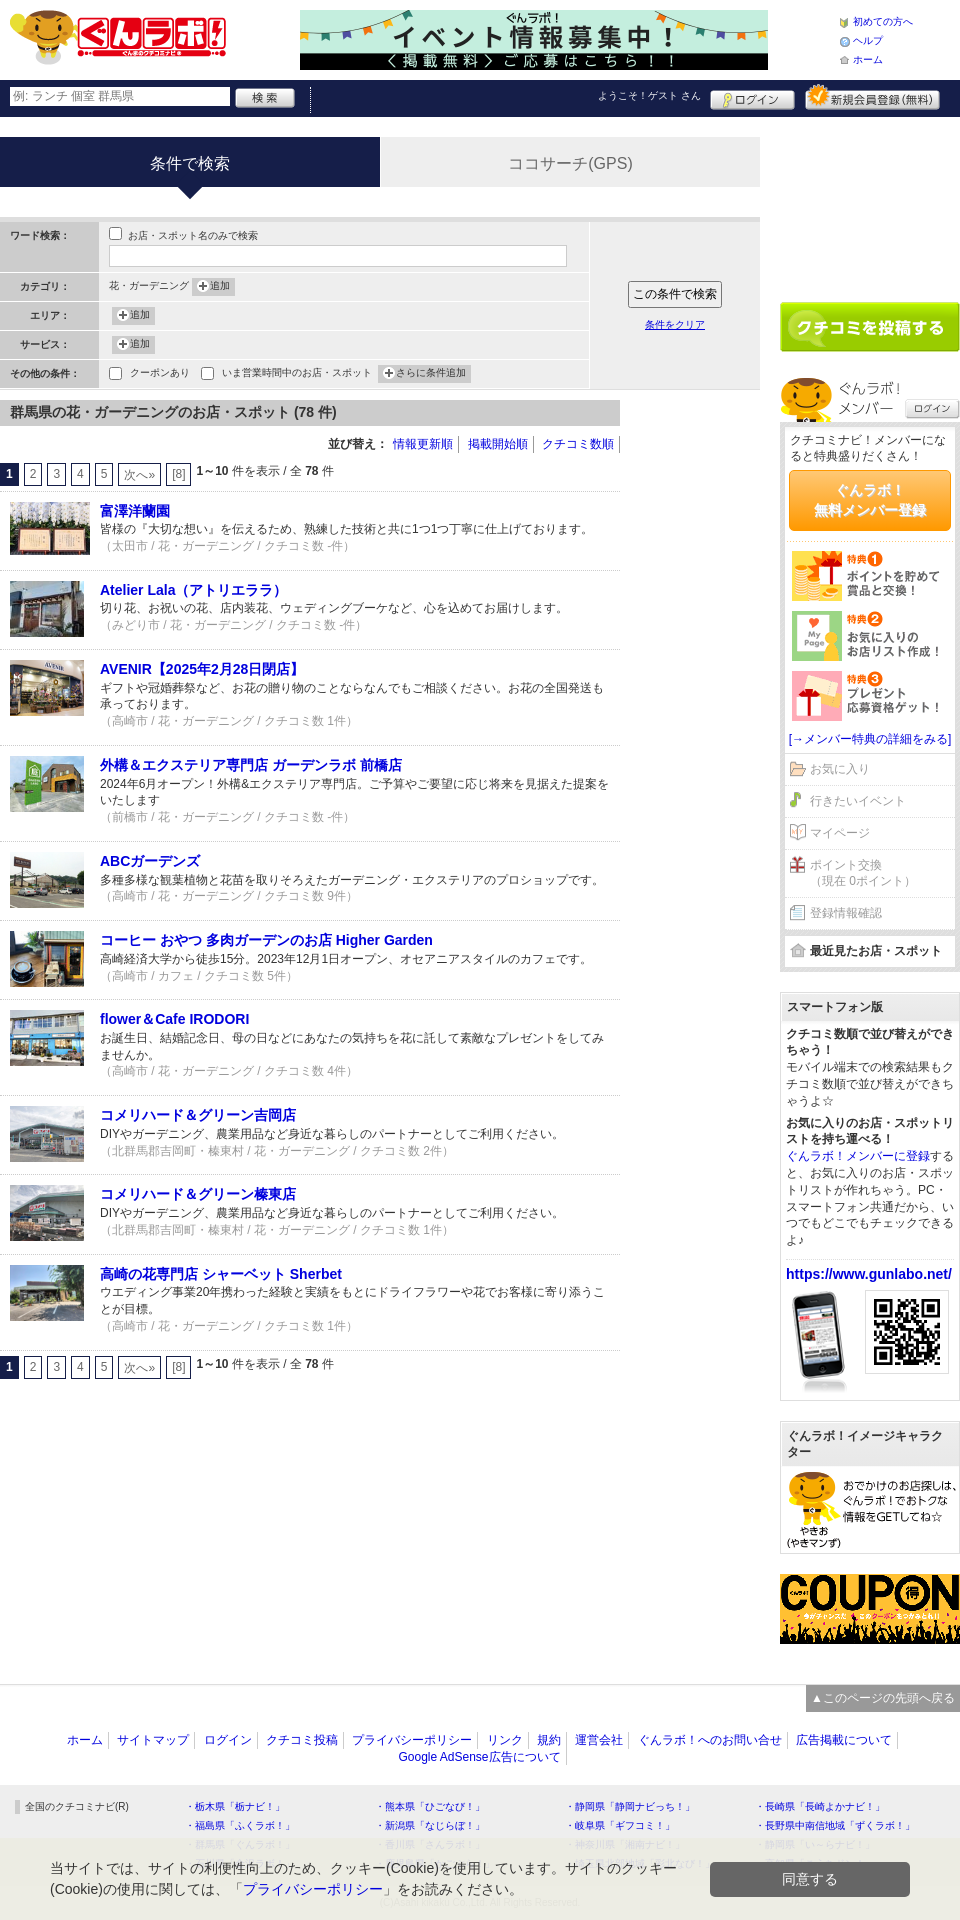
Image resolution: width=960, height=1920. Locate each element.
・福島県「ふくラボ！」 (240, 1825)
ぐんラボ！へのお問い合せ (710, 1740)
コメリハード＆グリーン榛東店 (198, 1194)
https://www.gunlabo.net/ (869, 1274)
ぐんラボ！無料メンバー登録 (870, 500)
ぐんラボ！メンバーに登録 (858, 1156)
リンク (505, 1740)
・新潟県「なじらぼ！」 (430, 1825)
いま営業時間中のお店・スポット (297, 374)
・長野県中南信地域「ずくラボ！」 (835, 1825)
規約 (549, 1740)
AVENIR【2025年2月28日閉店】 (202, 669)
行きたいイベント (858, 801)
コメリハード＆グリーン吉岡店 (198, 1115)
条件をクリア (675, 324)
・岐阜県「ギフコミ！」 (620, 1825)
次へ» (139, 475)
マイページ (840, 833)
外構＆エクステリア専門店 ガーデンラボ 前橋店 (251, 765)
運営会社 (599, 1740)
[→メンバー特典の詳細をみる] (870, 739)
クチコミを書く (870, 327)
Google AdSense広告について (479, 1757)
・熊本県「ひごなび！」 (430, 1806)
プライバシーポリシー (412, 1740)
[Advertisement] (700, 700)
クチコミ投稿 (302, 1740)
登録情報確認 (846, 913)
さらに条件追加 (431, 374)
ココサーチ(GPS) (570, 163)
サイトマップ (153, 1740)
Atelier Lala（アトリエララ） (193, 590)
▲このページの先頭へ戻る (883, 1698)
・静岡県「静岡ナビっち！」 (630, 1806)
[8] (178, 474)
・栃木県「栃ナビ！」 (235, 1806)
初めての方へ (883, 21)
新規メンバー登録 (872, 97)
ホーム (868, 59)
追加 (220, 287)
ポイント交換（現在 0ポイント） (863, 873)
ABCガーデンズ (150, 861)
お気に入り (840, 769)
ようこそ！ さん (649, 95)
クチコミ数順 (578, 444)
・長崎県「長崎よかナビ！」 (820, 1806)
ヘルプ (868, 40)
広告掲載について (844, 1740)
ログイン (752, 97)
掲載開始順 (498, 444)
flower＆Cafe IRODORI (174, 1019)
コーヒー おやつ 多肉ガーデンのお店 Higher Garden (266, 940)
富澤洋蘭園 (135, 511)
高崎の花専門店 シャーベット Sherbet (221, 1274)
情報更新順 (423, 444)
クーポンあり (160, 374)
